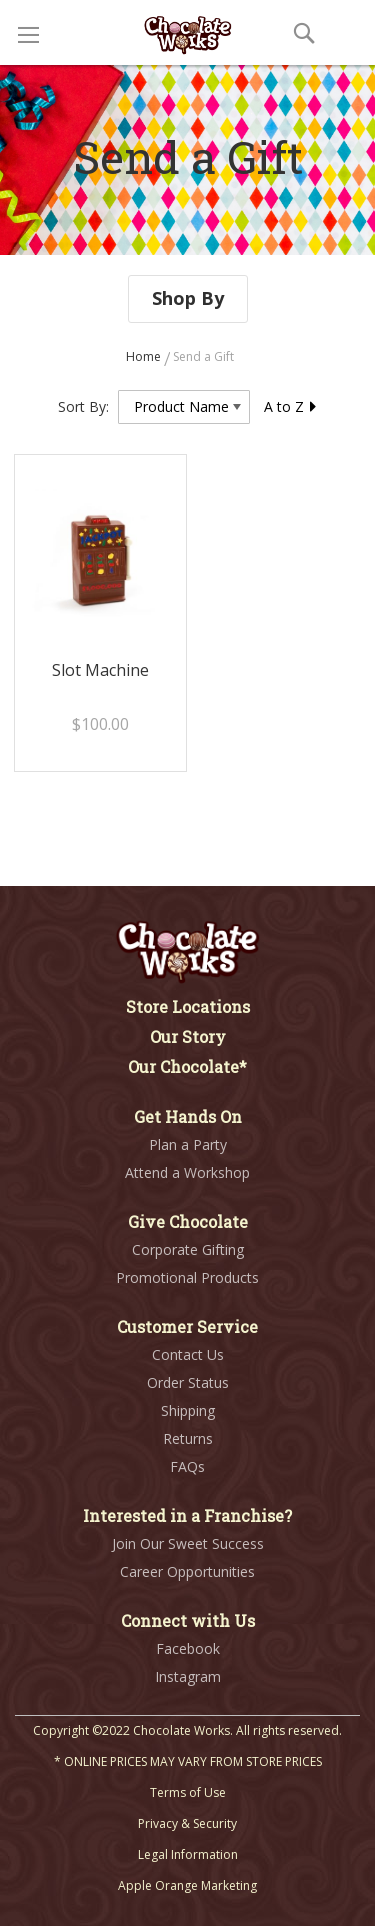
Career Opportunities (187, 1571)
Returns (188, 1438)
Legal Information (188, 1854)
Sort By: (83, 406)
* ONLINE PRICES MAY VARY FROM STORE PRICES (188, 1761)
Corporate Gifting (188, 1249)
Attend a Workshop (187, 1172)
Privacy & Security (187, 1823)
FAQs (187, 1466)
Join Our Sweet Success (188, 1543)
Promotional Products (187, 1277)
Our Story (188, 1036)
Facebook (188, 1648)
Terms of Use (188, 1792)
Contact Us (188, 1354)
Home (145, 356)
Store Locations (188, 1006)
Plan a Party (188, 1144)
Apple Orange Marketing (187, 1885)
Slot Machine (100, 670)
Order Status (188, 1382)
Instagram (188, 1676)
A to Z (291, 406)
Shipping (188, 1410)
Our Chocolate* (187, 1066)
